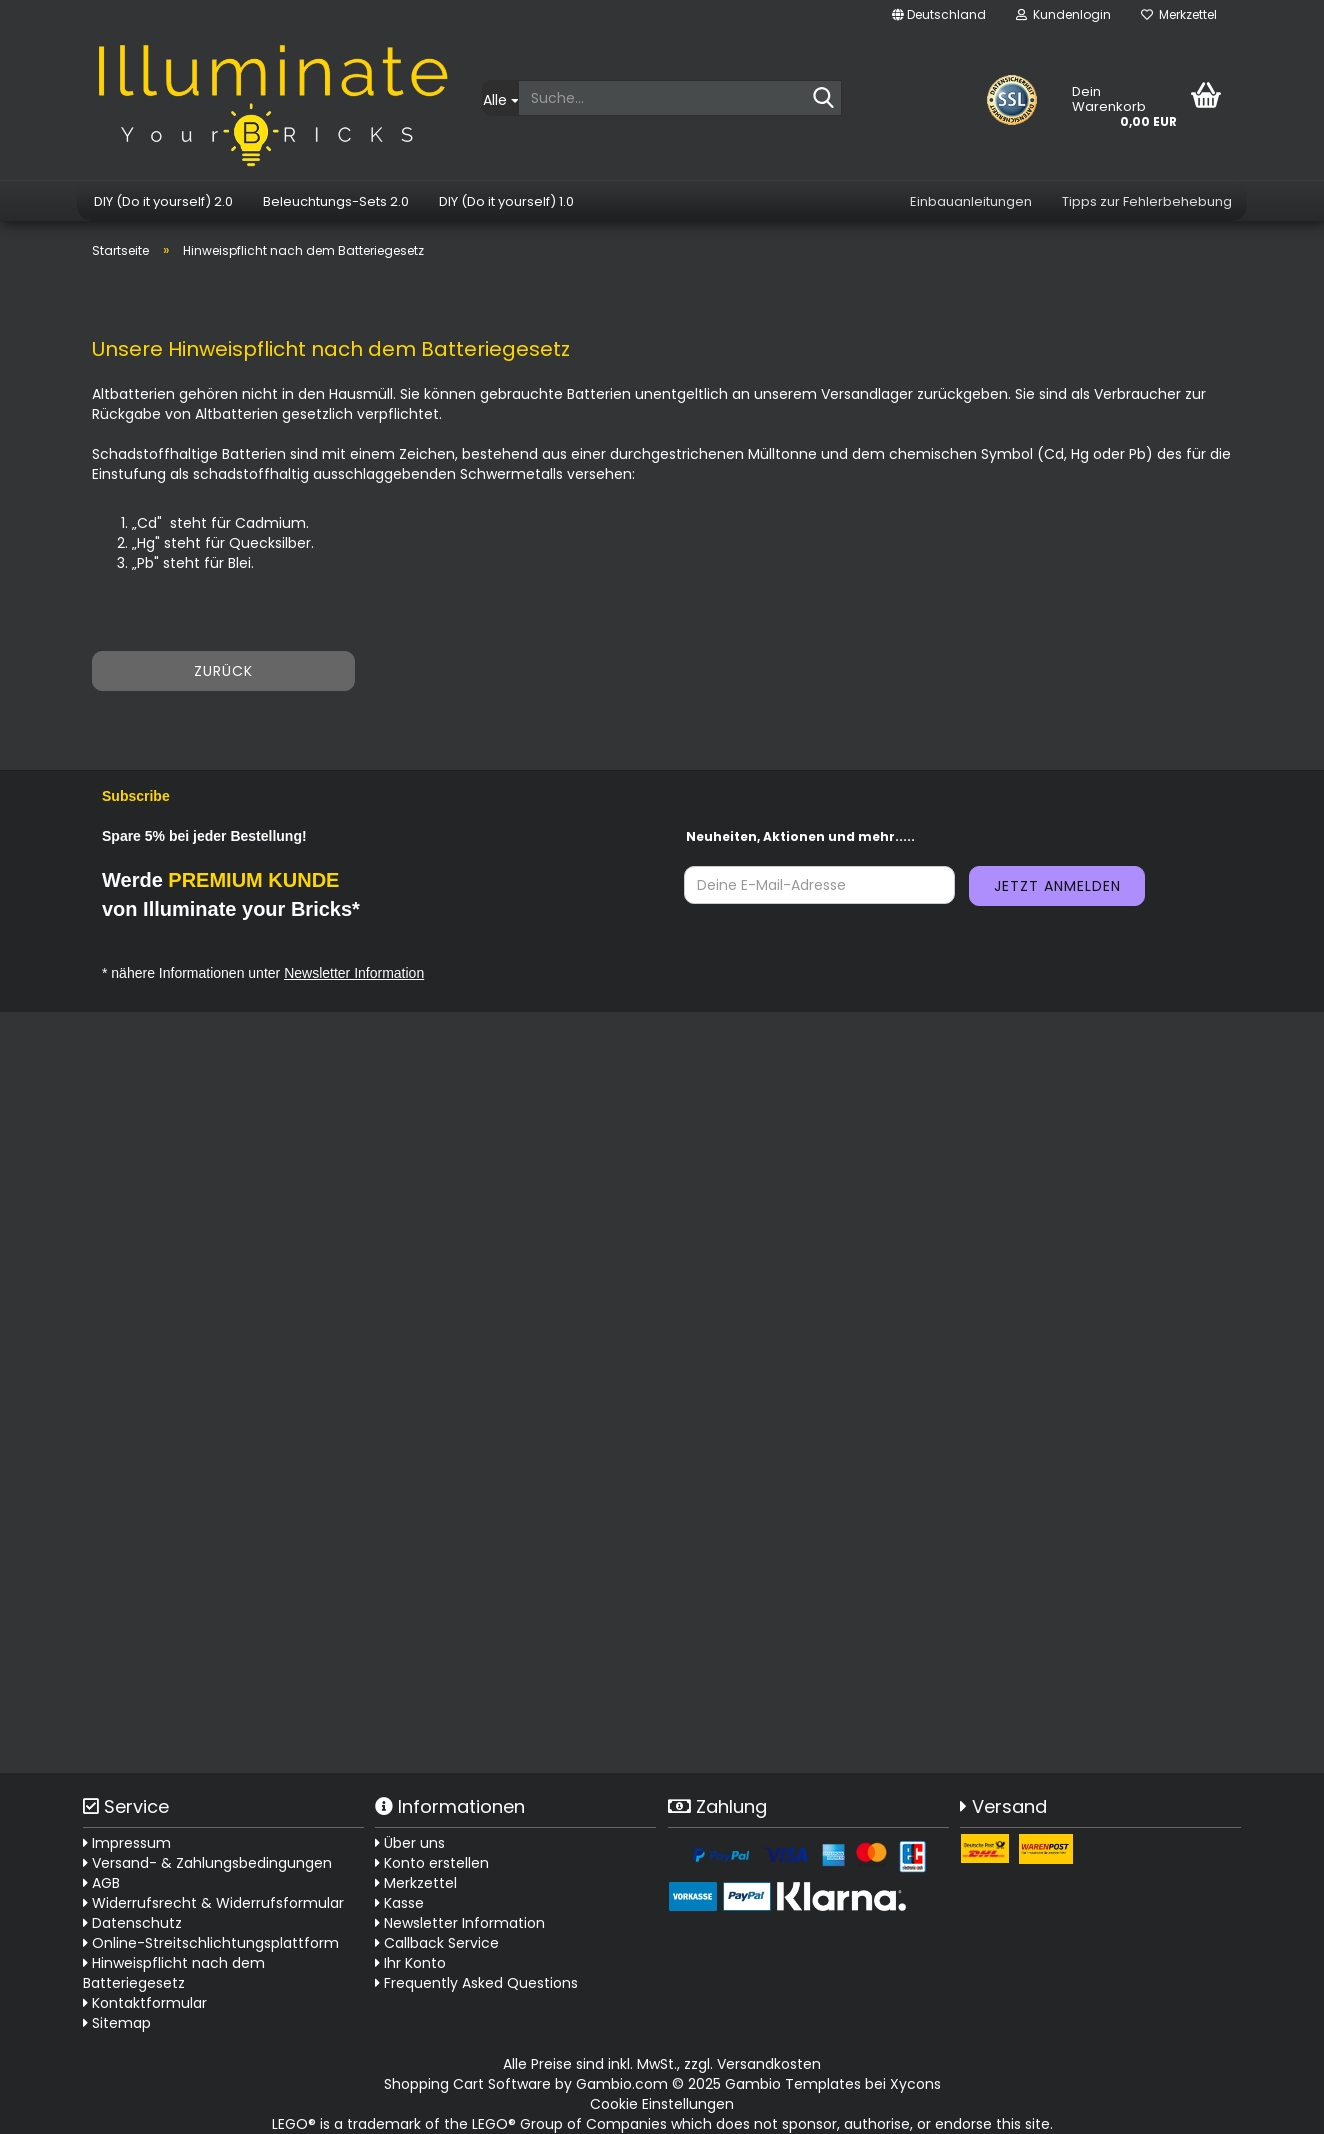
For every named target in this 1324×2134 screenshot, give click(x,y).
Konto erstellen (432, 1863)
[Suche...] (500, 98)
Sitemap (117, 2023)
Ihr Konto (410, 1963)
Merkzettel (1179, 14)
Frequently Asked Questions (481, 1983)
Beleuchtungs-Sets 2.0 (336, 201)
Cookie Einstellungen (662, 2104)
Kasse (399, 1903)
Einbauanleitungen (971, 201)
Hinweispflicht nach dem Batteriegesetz (174, 1973)
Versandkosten (769, 2064)
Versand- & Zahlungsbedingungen (207, 1863)
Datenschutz (132, 1923)
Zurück (223, 671)
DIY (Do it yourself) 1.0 (506, 201)
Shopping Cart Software (467, 2084)
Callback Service (437, 1943)
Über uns (410, 1843)
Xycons (915, 2084)
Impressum (127, 1843)
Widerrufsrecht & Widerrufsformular (213, 1903)
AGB (101, 1883)
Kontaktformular (145, 2003)
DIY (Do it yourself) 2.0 (163, 201)
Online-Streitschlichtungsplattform (211, 1943)
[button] (939, 15)
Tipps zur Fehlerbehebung (1147, 201)
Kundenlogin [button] (1063, 14)
